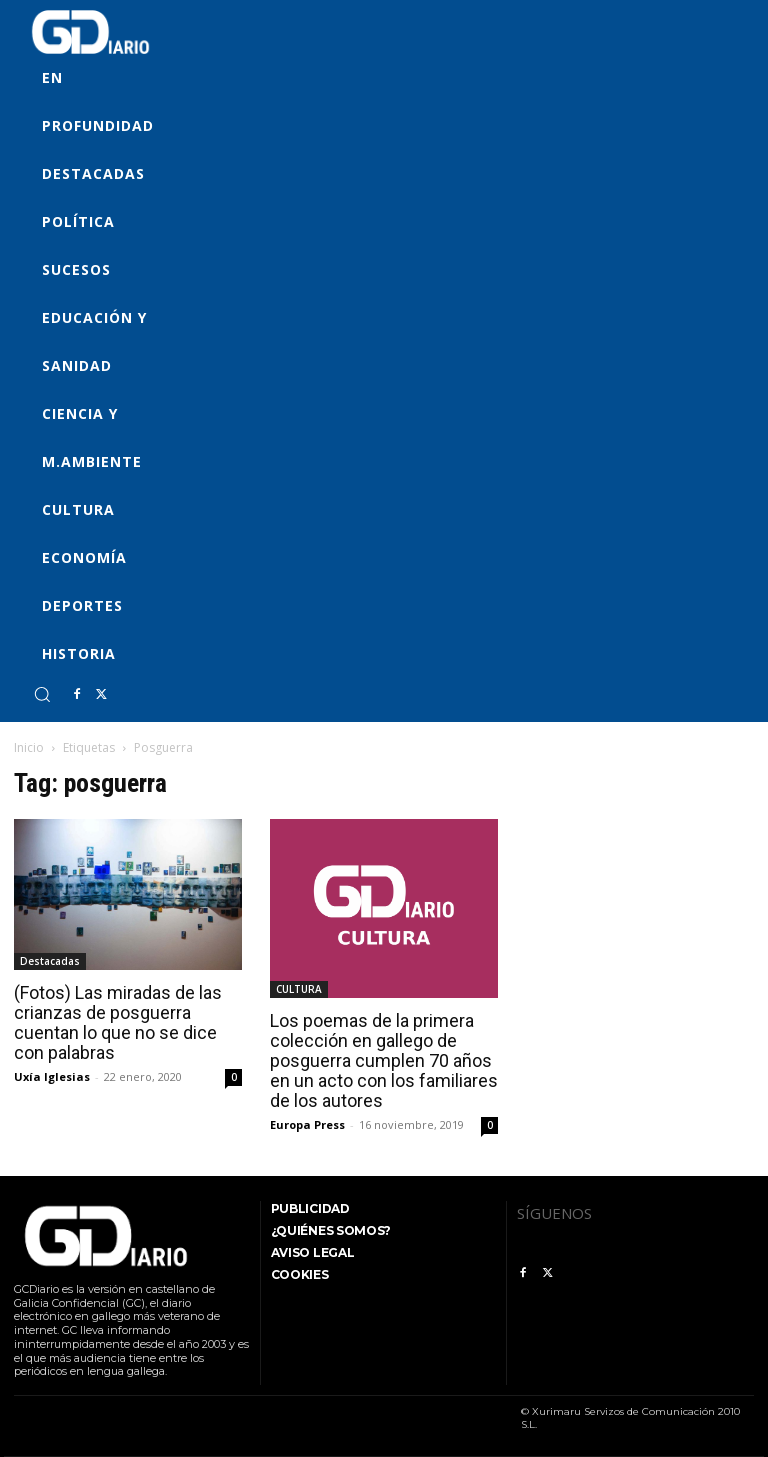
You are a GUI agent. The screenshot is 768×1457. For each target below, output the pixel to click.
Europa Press (307, 1124)
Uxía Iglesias (52, 1076)
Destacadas (50, 961)
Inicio (29, 747)
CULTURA (299, 989)
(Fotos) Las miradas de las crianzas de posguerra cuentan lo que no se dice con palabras (118, 1022)
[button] (42, 694)
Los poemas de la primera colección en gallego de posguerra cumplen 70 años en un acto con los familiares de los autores (384, 1060)
